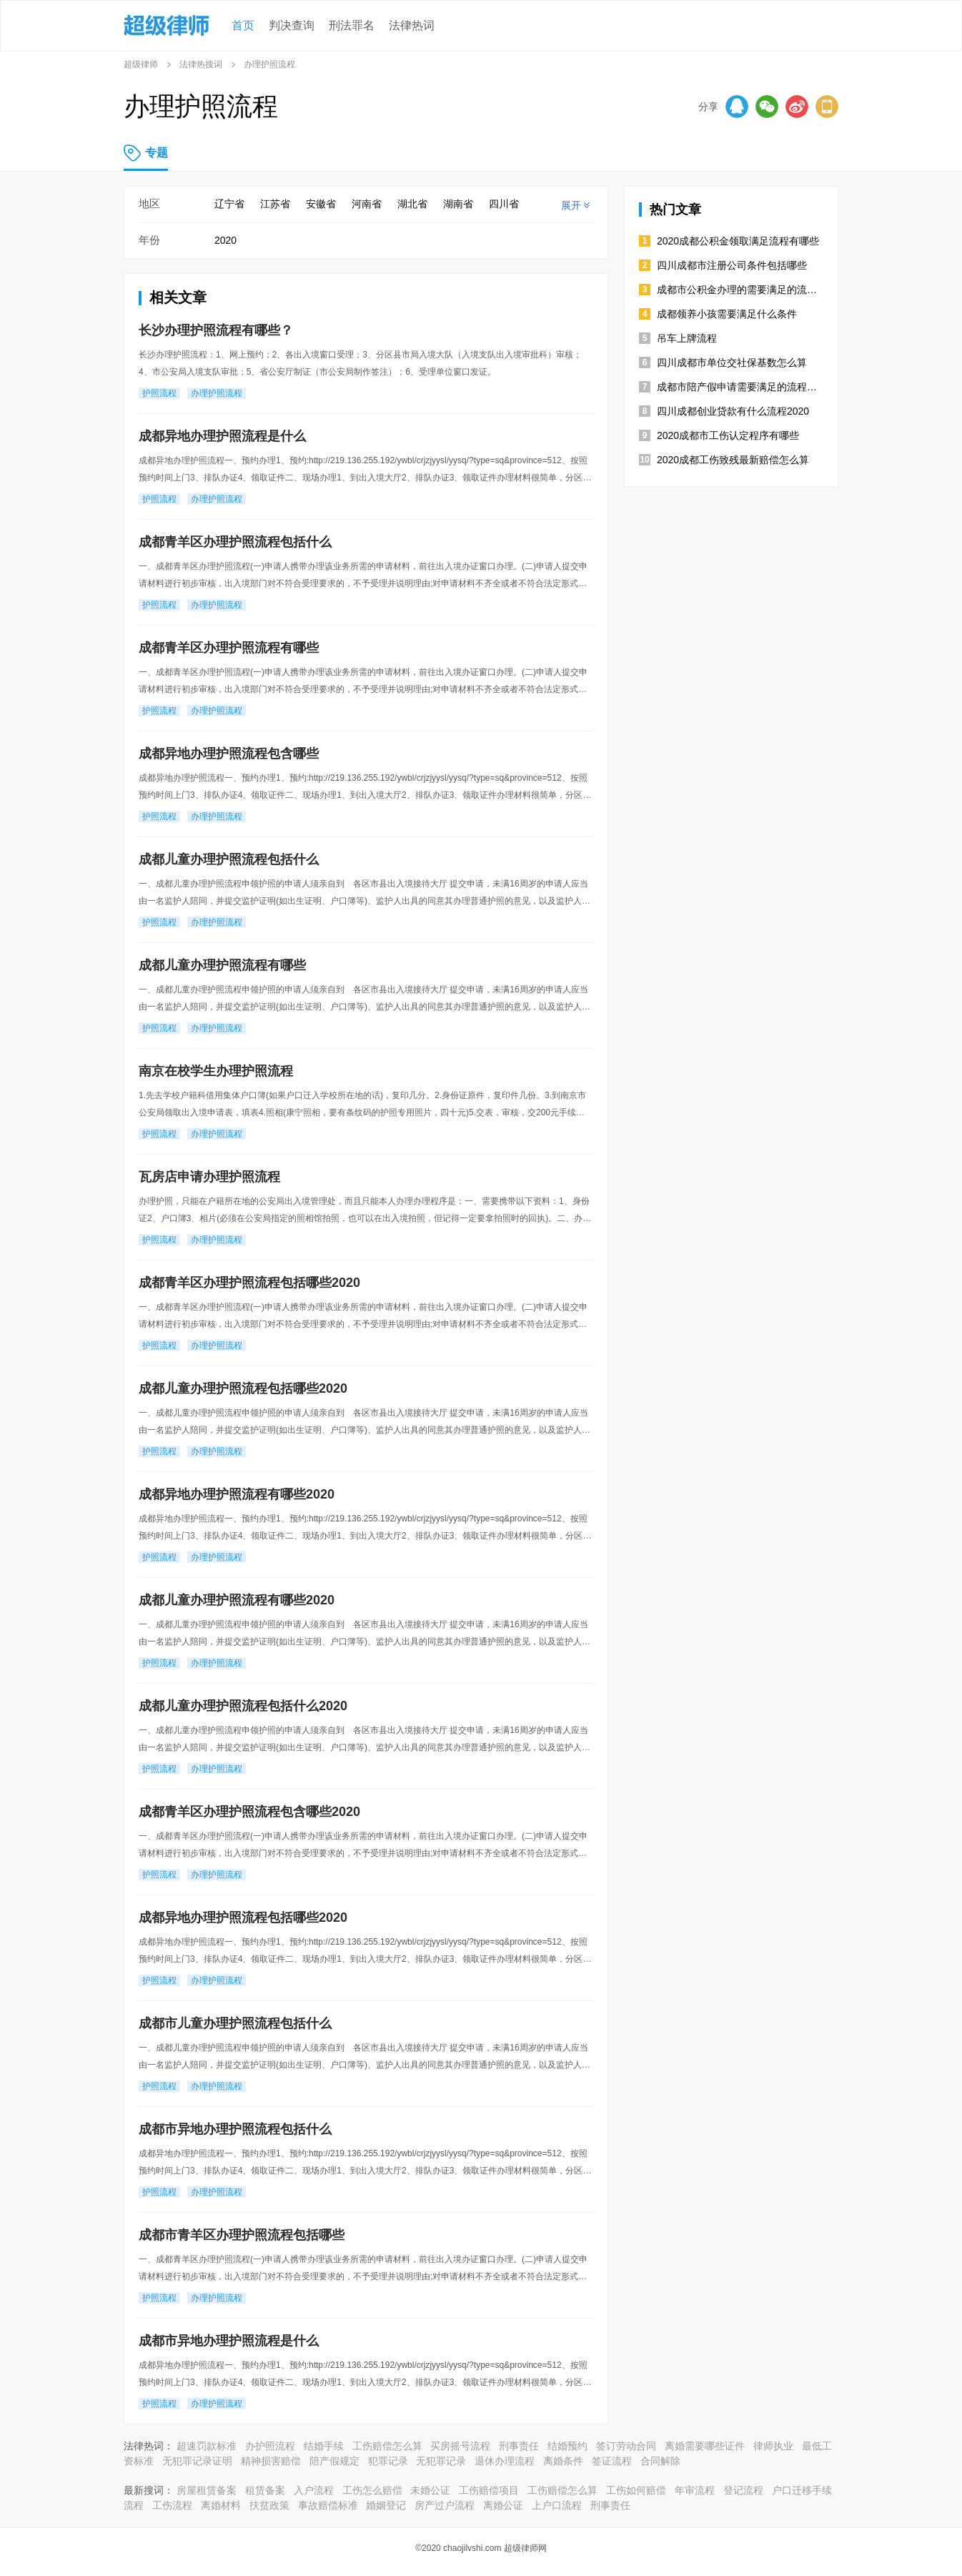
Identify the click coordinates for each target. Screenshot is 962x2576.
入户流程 (314, 2490)
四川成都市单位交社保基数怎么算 (732, 362)
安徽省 (321, 203)
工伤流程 (172, 2505)
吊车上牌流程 (687, 338)
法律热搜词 (200, 64)
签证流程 (612, 2461)
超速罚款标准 (207, 2446)
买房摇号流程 (460, 2446)
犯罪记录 (388, 2461)
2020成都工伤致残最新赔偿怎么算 (733, 459)
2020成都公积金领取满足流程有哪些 (738, 241)
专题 (156, 153)
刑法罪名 (352, 25)
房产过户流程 (445, 2505)
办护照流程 (270, 2446)
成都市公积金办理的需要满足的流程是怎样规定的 (740, 289)
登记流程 (743, 2490)
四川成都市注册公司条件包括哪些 (732, 265)
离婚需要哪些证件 (705, 2446)
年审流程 (695, 2490)
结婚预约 (567, 2446)
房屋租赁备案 (207, 2490)
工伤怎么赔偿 (372, 2490)
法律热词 (412, 25)
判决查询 (291, 25)
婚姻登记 (386, 2505)
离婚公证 (503, 2505)
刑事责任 (519, 2446)
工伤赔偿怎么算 (387, 2446)
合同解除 (660, 2461)
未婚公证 (430, 2490)
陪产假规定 (334, 2461)
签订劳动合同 (626, 2446)
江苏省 (275, 203)
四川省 (504, 203)
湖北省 (412, 203)
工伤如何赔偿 (636, 2490)
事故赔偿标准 (328, 2505)
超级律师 (141, 64)
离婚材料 (221, 2505)
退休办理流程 (505, 2461)
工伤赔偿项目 (489, 2490)
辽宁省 (229, 203)
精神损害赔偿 (271, 2461)
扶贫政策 (269, 2505)
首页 (243, 25)
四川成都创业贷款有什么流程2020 (733, 411)
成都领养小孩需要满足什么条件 (727, 314)
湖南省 (458, 203)
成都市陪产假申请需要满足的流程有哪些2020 (740, 387)
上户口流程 (557, 2505)
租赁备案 (265, 2490)
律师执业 (773, 2446)
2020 (225, 240)
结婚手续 (324, 2446)
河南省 (367, 203)
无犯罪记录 (441, 2461)
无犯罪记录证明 (197, 2461)
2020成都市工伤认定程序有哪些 (728, 435)
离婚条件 (563, 2461)
